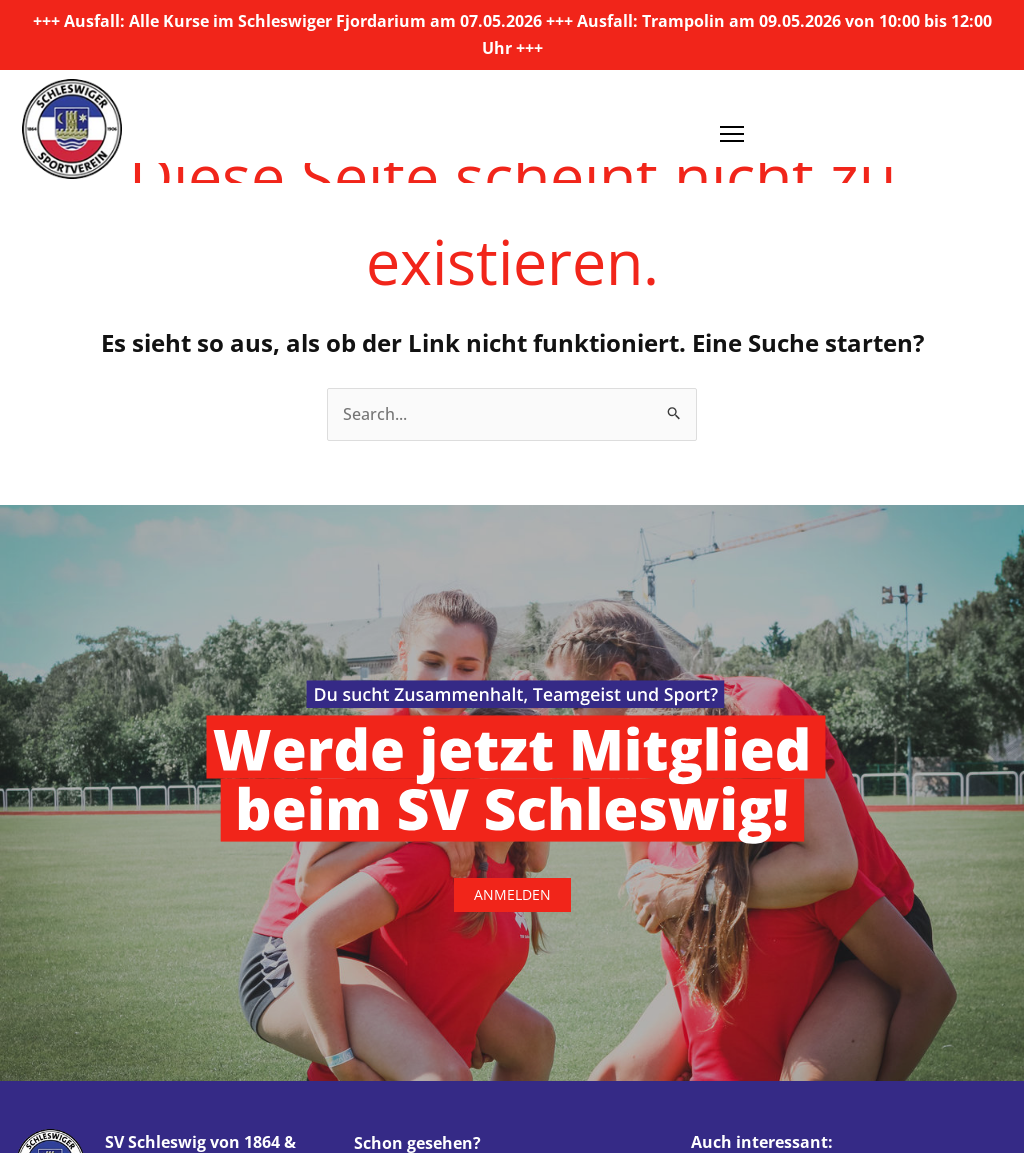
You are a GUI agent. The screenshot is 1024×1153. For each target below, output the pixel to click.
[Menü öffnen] (732, 127)
